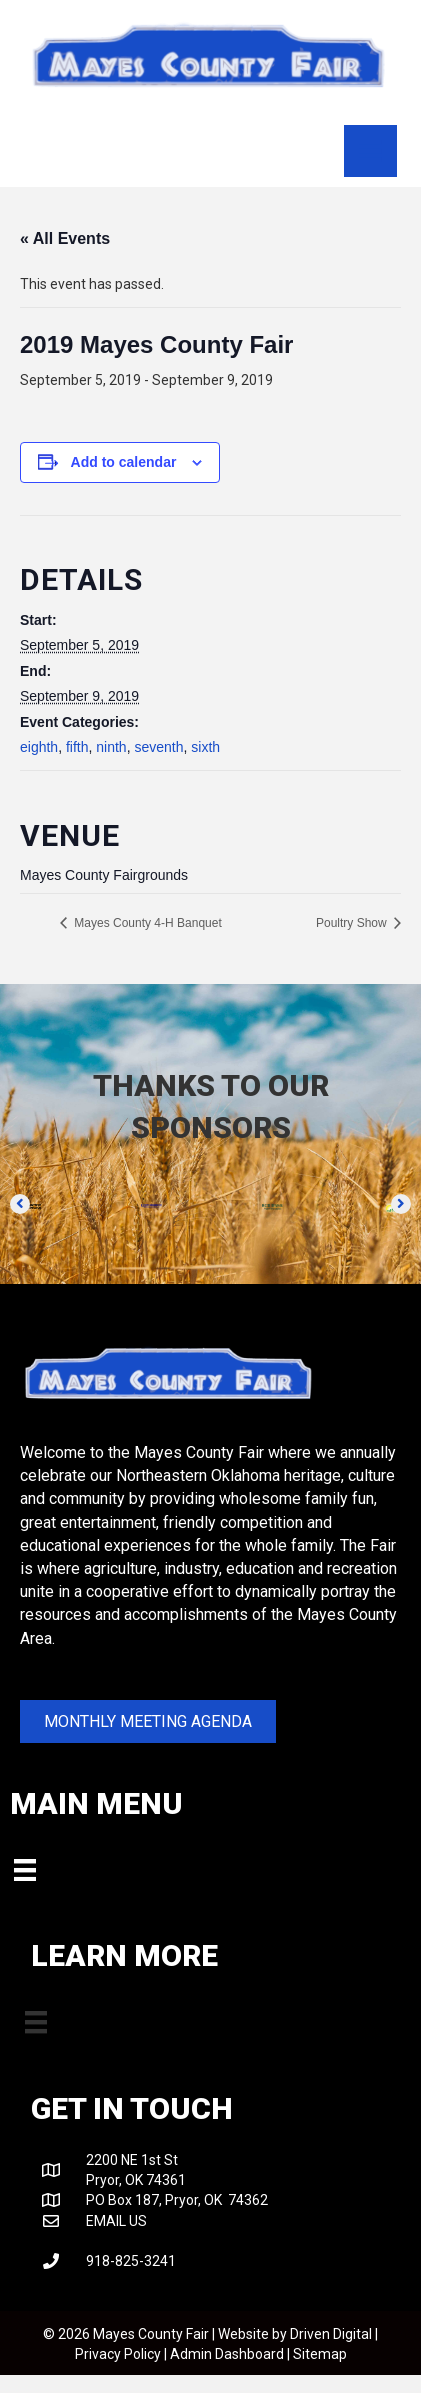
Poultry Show (353, 923)
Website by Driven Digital (295, 2334)
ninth (111, 747)
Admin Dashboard (227, 2354)
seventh (158, 747)
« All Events (65, 238)
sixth (205, 747)
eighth (39, 747)
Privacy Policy (118, 2354)
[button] (20, 1204)
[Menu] (370, 151)
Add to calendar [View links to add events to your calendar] (124, 462)
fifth (77, 747)
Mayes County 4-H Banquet (146, 923)
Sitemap (320, 2354)
